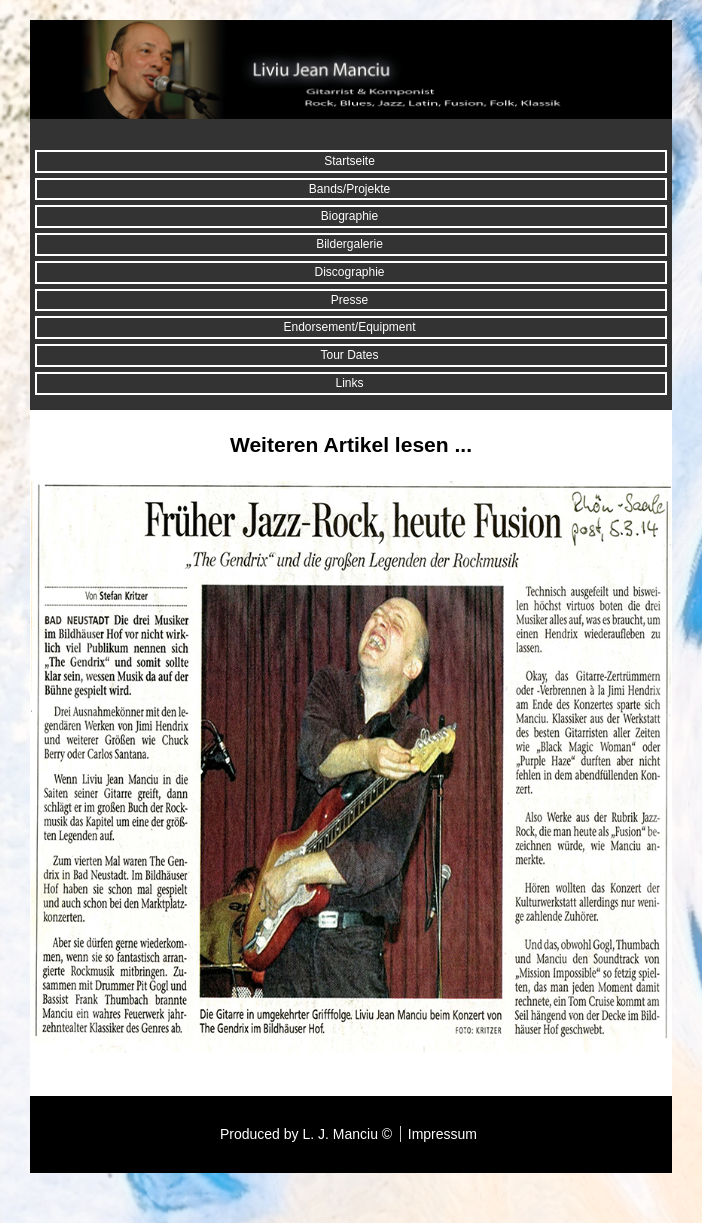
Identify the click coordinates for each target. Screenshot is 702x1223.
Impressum (442, 1134)
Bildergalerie (349, 244)
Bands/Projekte (349, 189)
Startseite (349, 161)
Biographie (349, 216)
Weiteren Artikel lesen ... (351, 444)
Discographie (349, 272)
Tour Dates (349, 355)
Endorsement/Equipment (349, 327)
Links (349, 383)
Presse (349, 300)
